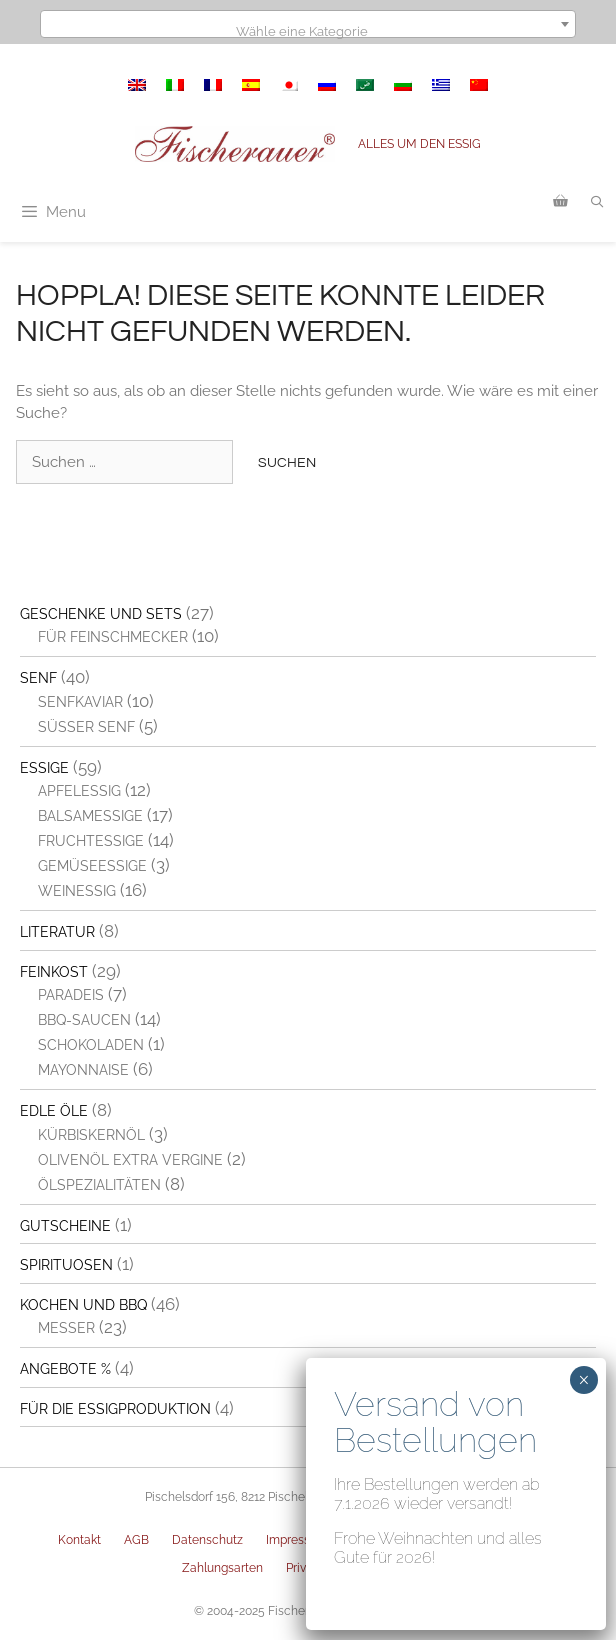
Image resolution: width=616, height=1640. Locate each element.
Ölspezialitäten (99, 1185)
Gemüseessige (92, 866)
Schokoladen (91, 1045)
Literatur (57, 932)
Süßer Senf (86, 727)
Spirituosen (66, 1265)
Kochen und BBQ (83, 1305)
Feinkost (54, 972)
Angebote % (65, 1369)
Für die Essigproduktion (115, 1409)
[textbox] (308, 31)
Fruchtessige (91, 841)
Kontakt (79, 1540)
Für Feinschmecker (113, 637)
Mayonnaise (83, 1070)
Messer (66, 1328)
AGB (136, 1540)
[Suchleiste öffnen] (597, 202)
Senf (38, 678)
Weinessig (77, 891)
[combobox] (308, 24)
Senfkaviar (80, 702)
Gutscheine (65, 1226)
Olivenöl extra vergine (130, 1160)
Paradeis (71, 995)
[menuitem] (137, 85)
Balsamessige (90, 816)
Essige (44, 768)
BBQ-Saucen (84, 1020)
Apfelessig (79, 791)
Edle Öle (54, 1111)
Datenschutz (207, 1540)
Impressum (297, 1540)
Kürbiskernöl (91, 1135)
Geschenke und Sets (101, 614)
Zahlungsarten (222, 1568)
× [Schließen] (583, 1380)
